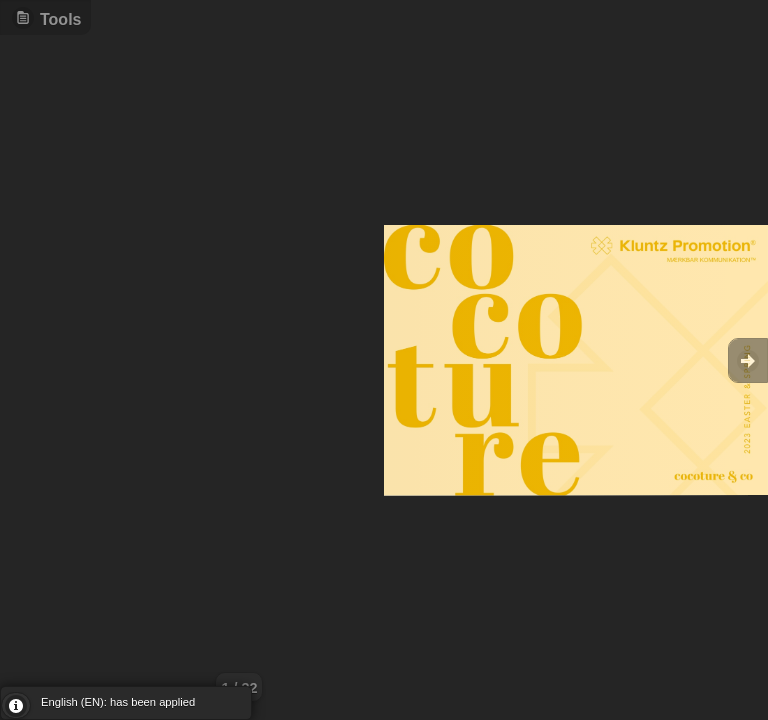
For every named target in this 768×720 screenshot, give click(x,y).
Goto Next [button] (748, 360)
